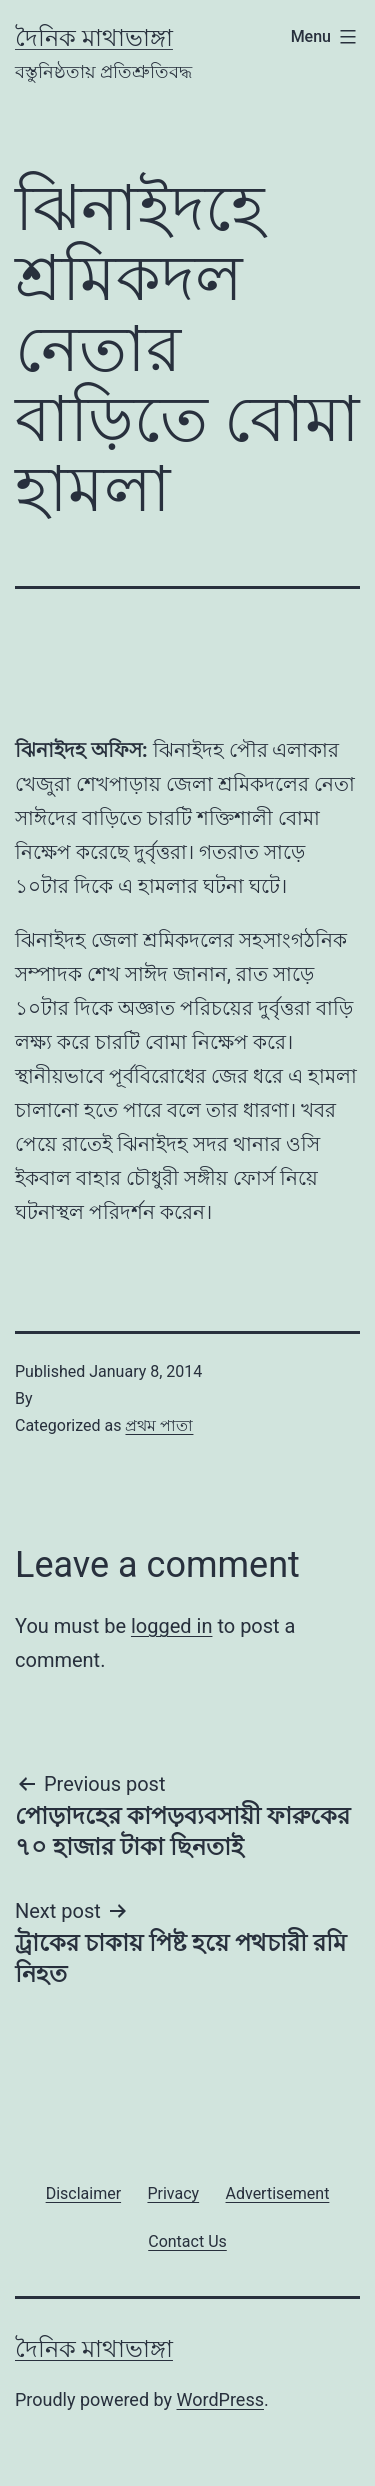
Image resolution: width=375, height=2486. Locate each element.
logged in (171, 1626)
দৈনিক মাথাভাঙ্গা (94, 38)
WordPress (220, 2399)
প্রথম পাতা (159, 1425)
